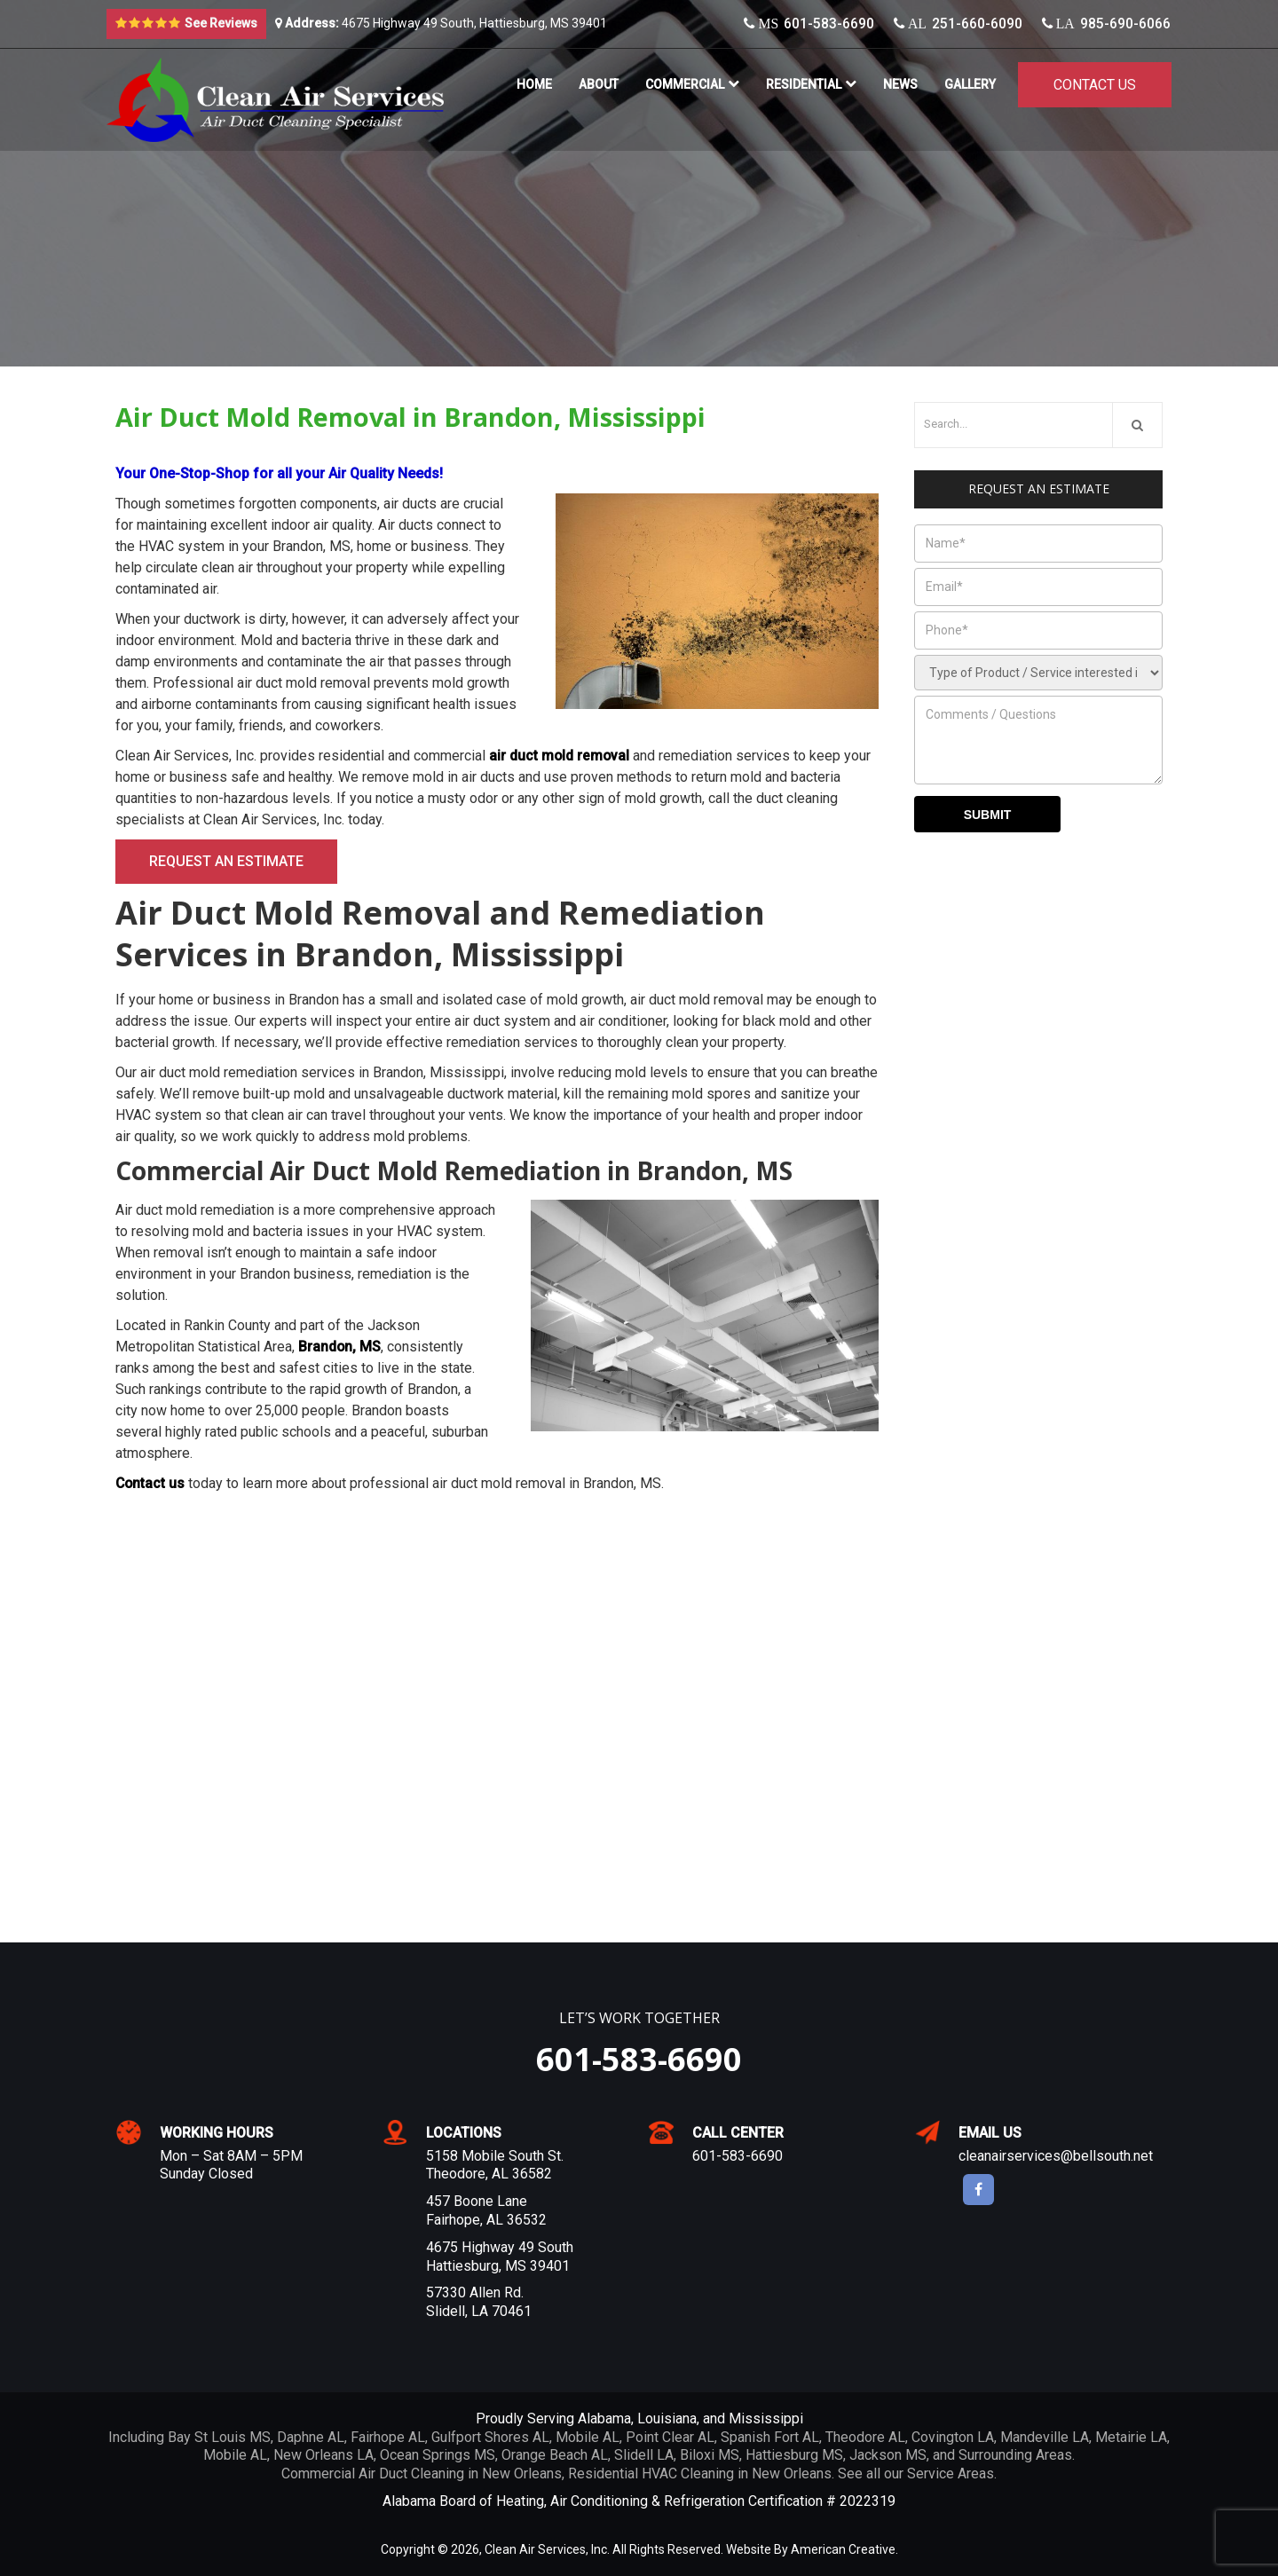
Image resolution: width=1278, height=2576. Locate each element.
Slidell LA (644, 2454)
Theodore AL (865, 2437)
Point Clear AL (670, 2437)
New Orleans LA (323, 2454)
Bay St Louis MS (219, 2437)
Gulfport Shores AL (490, 2437)
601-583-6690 (810, 24)
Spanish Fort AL (770, 2437)
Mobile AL (587, 2437)
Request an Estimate (226, 861)
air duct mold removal (560, 755)
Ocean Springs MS (437, 2454)
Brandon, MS (340, 1346)
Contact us (150, 1483)
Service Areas (950, 2473)
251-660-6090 (958, 24)
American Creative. (844, 2549)
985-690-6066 (1107, 24)
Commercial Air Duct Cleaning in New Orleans (421, 2473)
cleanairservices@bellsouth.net (1055, 2155)
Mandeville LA (1044, 2437)
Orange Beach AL (554, 2454)
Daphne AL (310, 2437)
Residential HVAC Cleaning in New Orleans (700, 2473)
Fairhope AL (388, 2437)
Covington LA (952, 2437)
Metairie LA (1131, 2437)
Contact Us (1094, 84)
